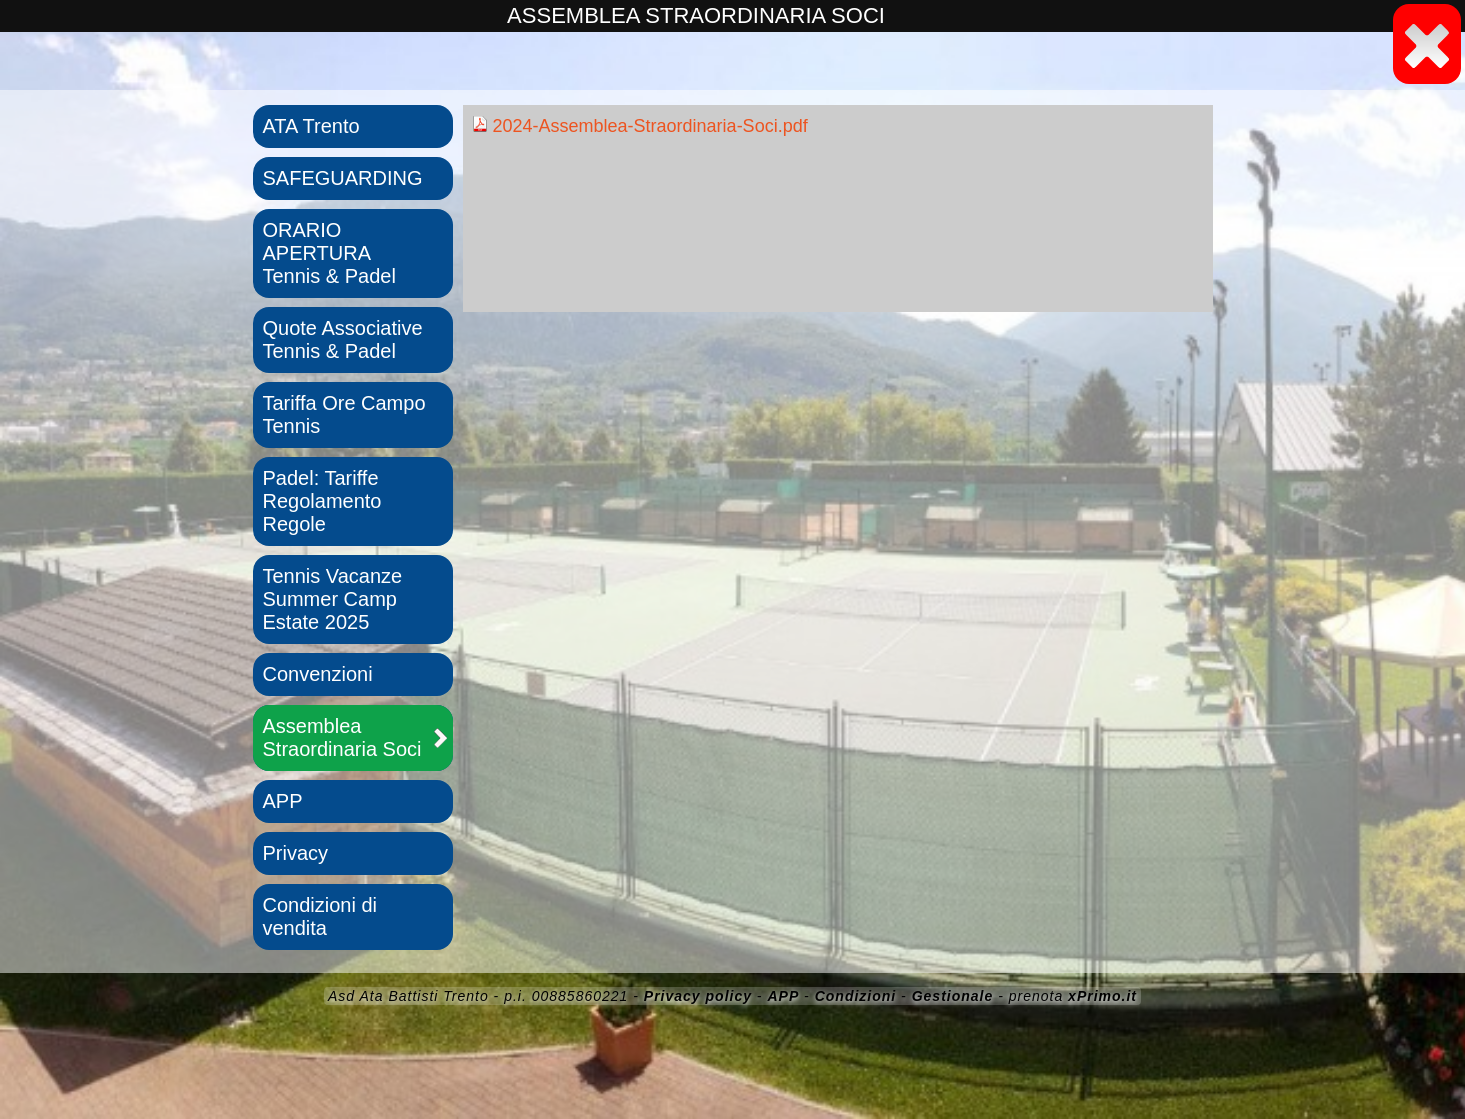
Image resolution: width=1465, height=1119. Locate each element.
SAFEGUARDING (343, 178)
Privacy (296, 853)
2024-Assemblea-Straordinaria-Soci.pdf (640, 126)
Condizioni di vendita (320, 916)
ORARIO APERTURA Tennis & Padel (329, 253)
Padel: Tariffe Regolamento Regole (322, 501)
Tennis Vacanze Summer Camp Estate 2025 (333, 599)
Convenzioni (318, 674)
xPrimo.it (1102, 996)
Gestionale (953, 996)
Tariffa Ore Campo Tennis (344, 414)
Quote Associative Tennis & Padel (343, 339)
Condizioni (856, 996)
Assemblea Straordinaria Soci (342, 737)
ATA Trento (311, 126)
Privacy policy (698, 996)
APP (283, 801)
